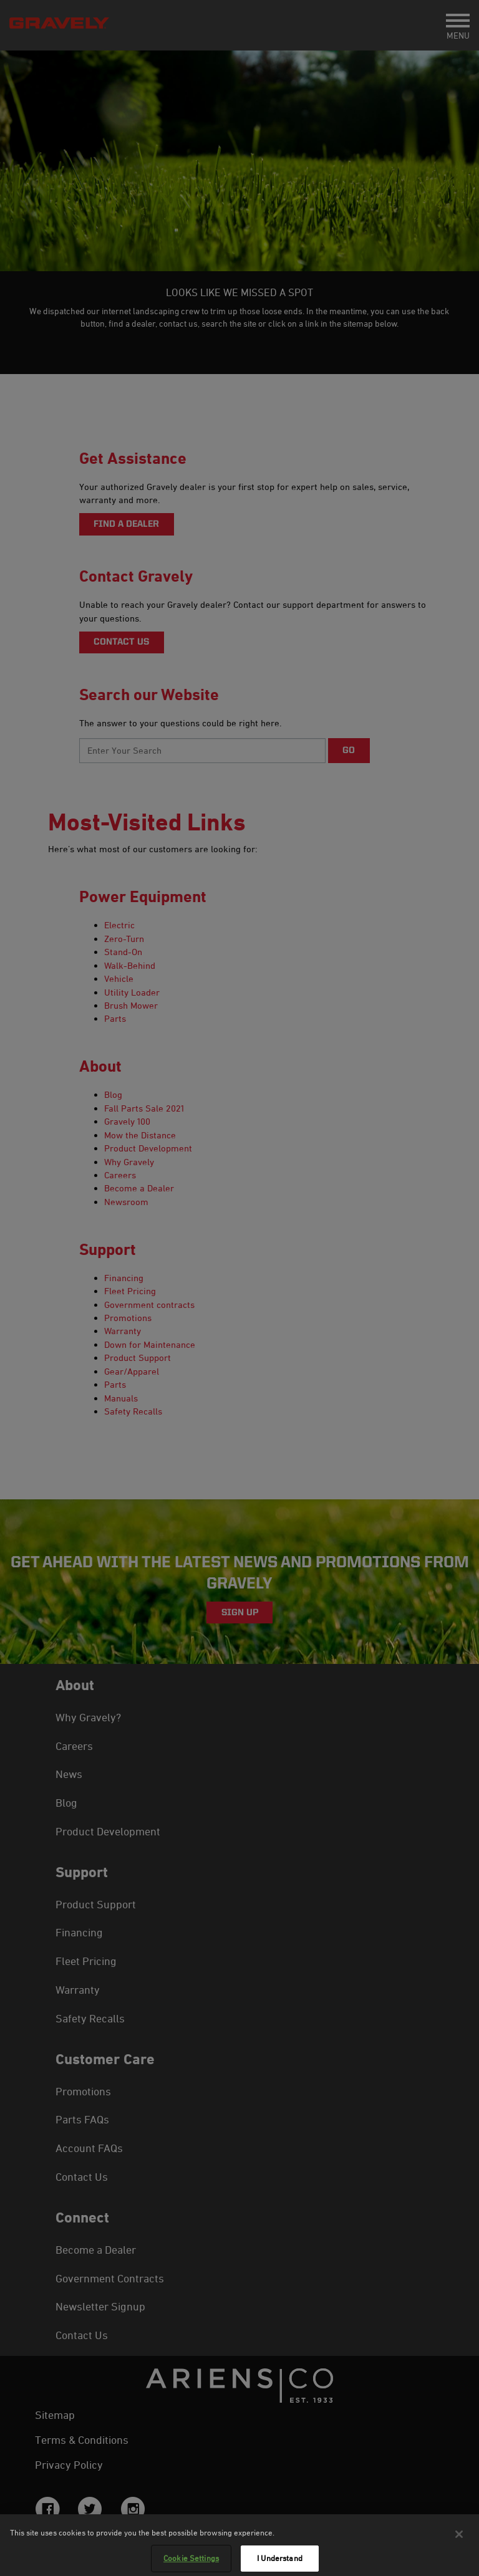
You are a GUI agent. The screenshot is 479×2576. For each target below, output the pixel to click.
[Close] (459, 2540)
